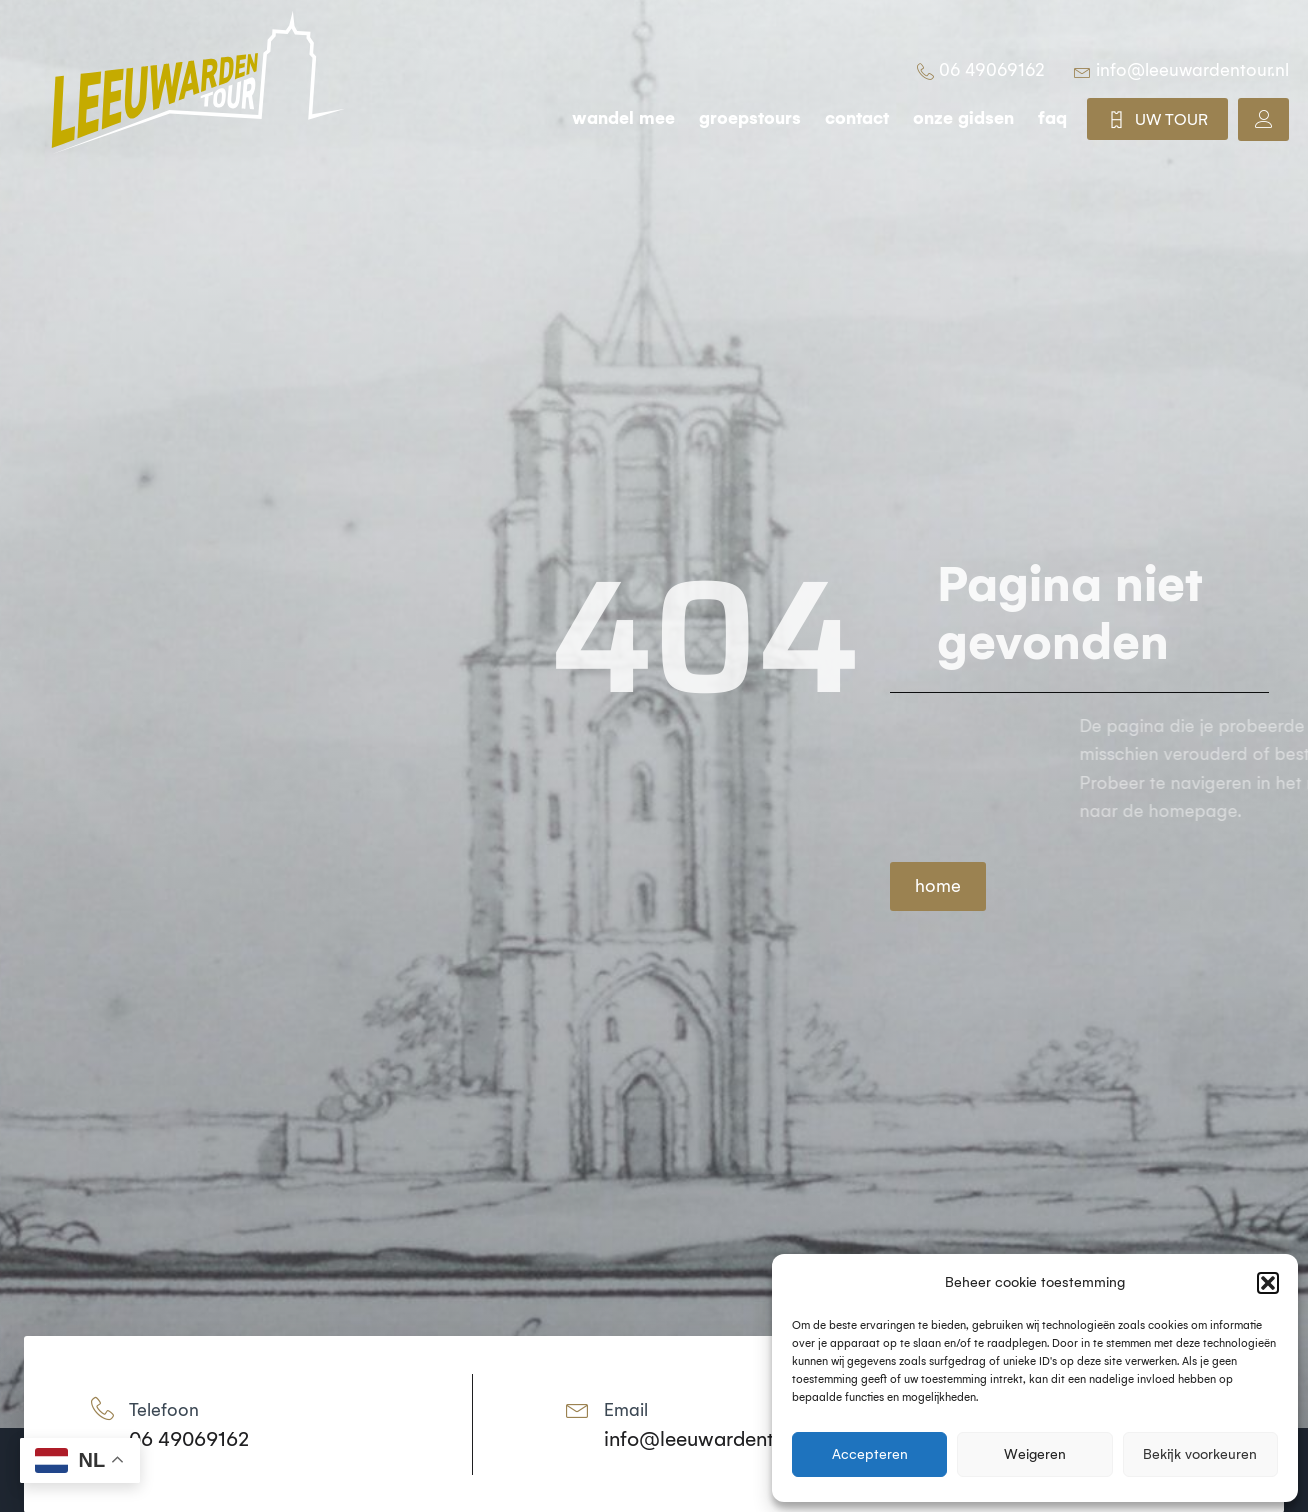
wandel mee (623, 118)
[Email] (577, 1408)
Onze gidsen (963, 118)
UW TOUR (1171, 119)
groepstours (750, 118)
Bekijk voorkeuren (1200, 1454)
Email (626, 1410)
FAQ (1052, 118)
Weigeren (1035, 1454)
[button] (1268, 1283)
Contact (857, 118)
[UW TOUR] (1116, 119)
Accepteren (870, 1454)
